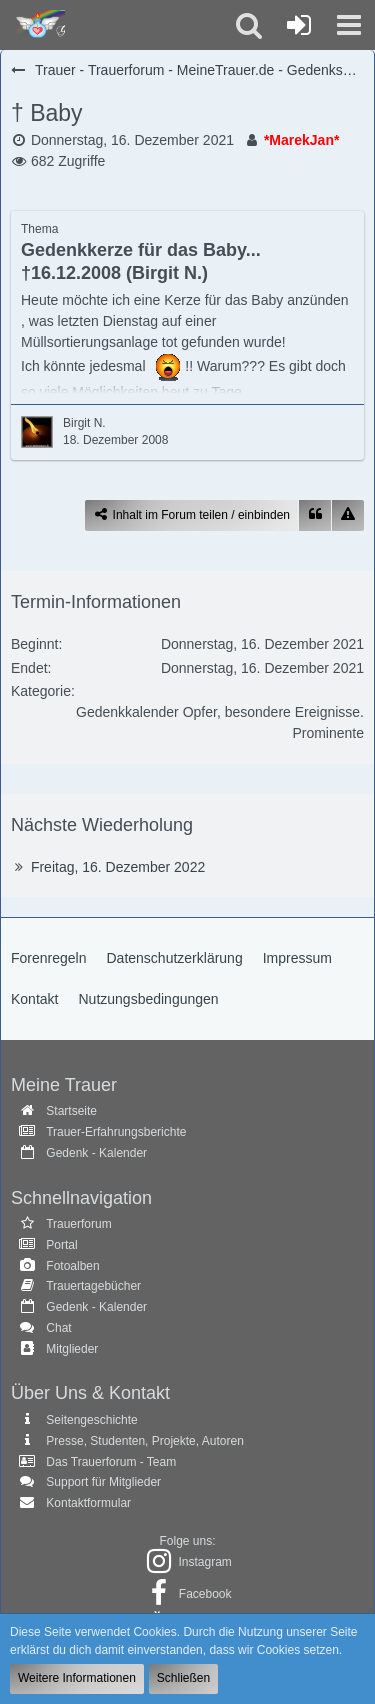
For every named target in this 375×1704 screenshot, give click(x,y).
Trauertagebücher (93, 1286)
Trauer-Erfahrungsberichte (116, 1132)
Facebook (205, 1594)
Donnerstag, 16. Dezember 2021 (132, 140)
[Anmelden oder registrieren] (299, 25)
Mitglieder (72, 1349)
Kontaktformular (88, 1503)
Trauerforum (79, 1224)
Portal (61, 1245)
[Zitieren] (315, 515)
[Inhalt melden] (348, 515)
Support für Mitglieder (103, 1482)
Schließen (183, 1678)
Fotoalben (72, 1266)
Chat (58, 1328)
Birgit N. (84, 423)
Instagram (204, 1562)
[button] (349, 25)
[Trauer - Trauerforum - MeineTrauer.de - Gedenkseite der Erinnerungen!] (37, 25)
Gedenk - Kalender (96, 1153)
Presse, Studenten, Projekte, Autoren (144, 1441)
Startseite (71, 1111)
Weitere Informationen (77, 1678)
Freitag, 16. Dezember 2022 (118, 867)
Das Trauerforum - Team (111, 1462)
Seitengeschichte (91, 1420)
